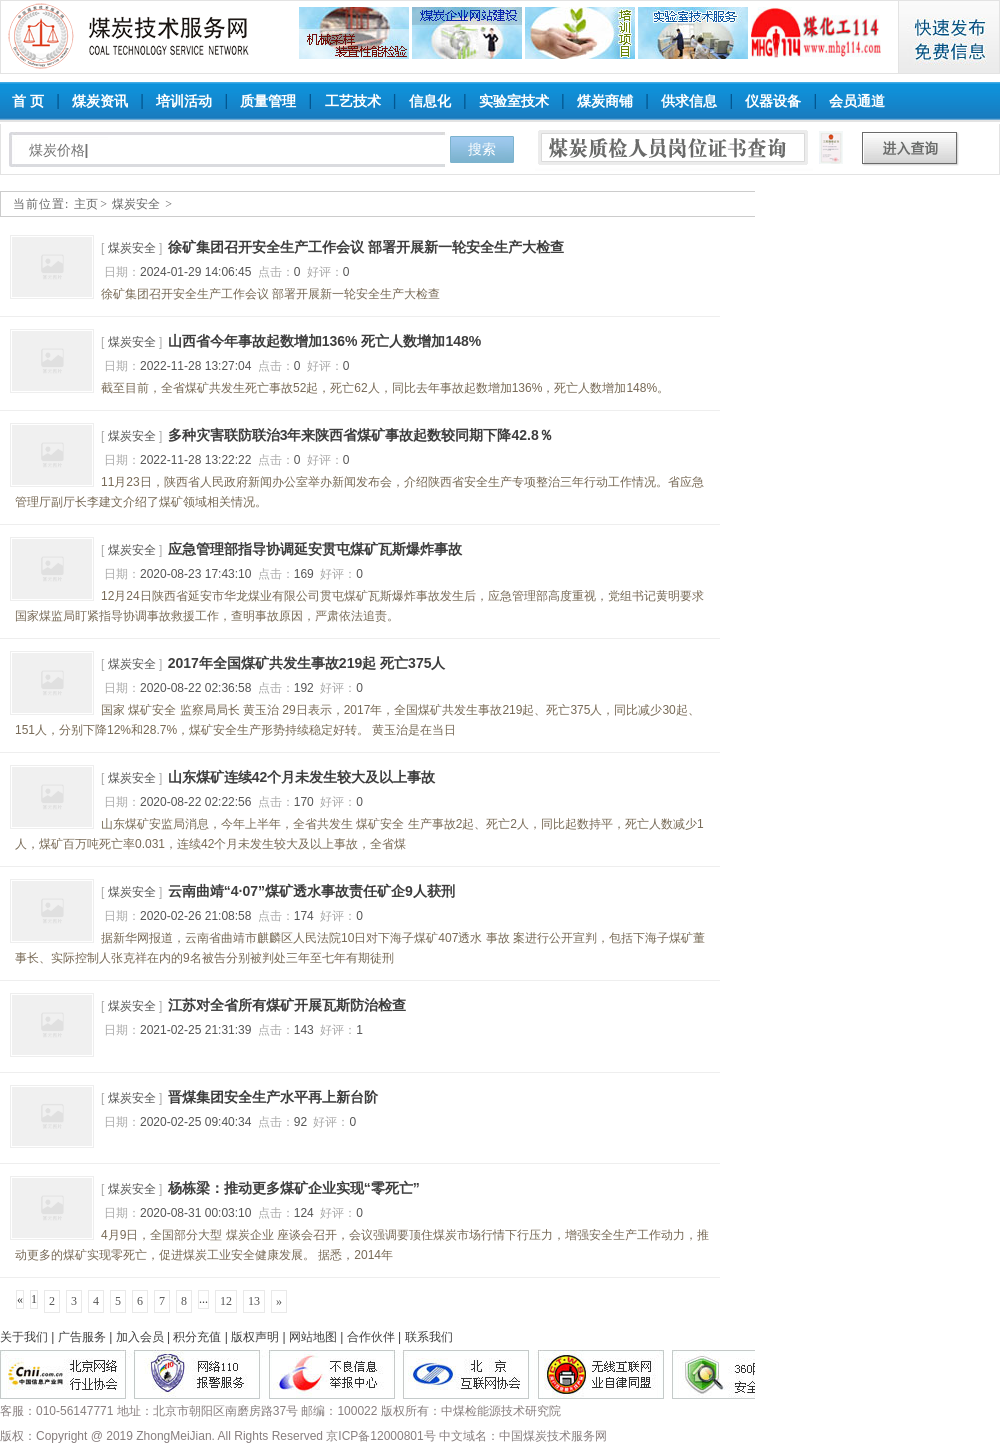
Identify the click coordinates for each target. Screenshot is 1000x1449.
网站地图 (313, 1337)
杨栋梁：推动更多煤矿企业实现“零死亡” (294, 1188)
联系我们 (429, 1337)
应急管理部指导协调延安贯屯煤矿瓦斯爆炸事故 (315, 549)
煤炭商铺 (605, 101)
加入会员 (140, 1337)
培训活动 (184, 101)
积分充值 (197, 1337)
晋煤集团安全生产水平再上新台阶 (273, 1097)
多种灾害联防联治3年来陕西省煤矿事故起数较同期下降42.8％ (360, 435)
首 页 (28, 101)
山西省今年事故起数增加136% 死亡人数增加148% (325, 341)
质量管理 (268, 101)
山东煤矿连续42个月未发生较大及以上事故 (302, 777)
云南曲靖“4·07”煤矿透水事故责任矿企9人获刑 (311, 891)
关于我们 (24, 1337)
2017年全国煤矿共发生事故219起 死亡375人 (307, 663)
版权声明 (255, 1337)
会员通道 (857, 101)
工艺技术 (353, 101)
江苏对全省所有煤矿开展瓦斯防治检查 (287, 1005)
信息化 (430, 101)
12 (226, 1301)
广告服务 (82, 1337)
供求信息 (689, 101)
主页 (86, 204)
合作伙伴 (371, 1337)
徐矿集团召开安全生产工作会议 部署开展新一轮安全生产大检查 (366, 247)
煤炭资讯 (100, 101)
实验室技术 (514, 101)
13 (254, 1301)
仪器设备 (773, 101)
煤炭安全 (136, 204)
